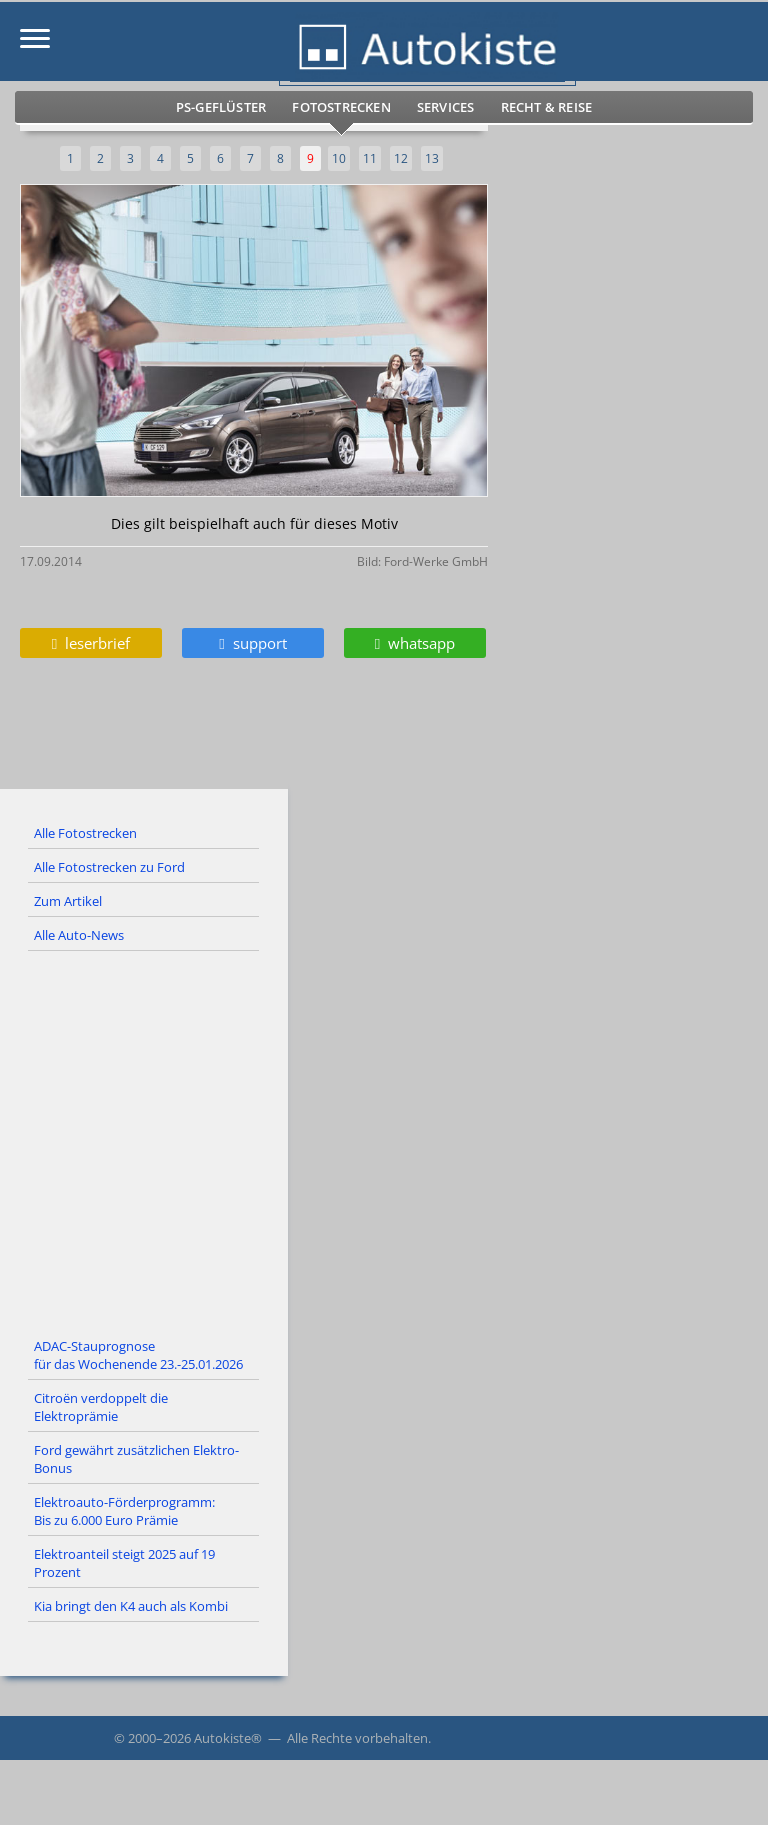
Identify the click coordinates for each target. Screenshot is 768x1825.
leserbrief (91, 643)
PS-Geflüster (221, 107)
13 (432, 158)
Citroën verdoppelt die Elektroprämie (101, 1407)
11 (370, 158)
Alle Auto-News (79, 935)
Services (446, 107)
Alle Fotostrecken (85, 833)
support (252, 643)
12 (401, 158)
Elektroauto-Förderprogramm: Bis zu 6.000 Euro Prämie (124, 1511)
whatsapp (415, 643)
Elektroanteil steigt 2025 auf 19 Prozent (124, 1563)
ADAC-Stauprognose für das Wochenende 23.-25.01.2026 (138, 1355)
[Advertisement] (384, 1141)
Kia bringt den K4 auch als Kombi (131, 1606)
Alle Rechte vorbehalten (357, 1738)
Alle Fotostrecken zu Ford (109, 867)
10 (339, 158)
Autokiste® (228, 1738)
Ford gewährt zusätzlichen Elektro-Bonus (136, 1459)
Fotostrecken (341, 107)
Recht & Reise (547, 107)
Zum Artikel (68, 901)
